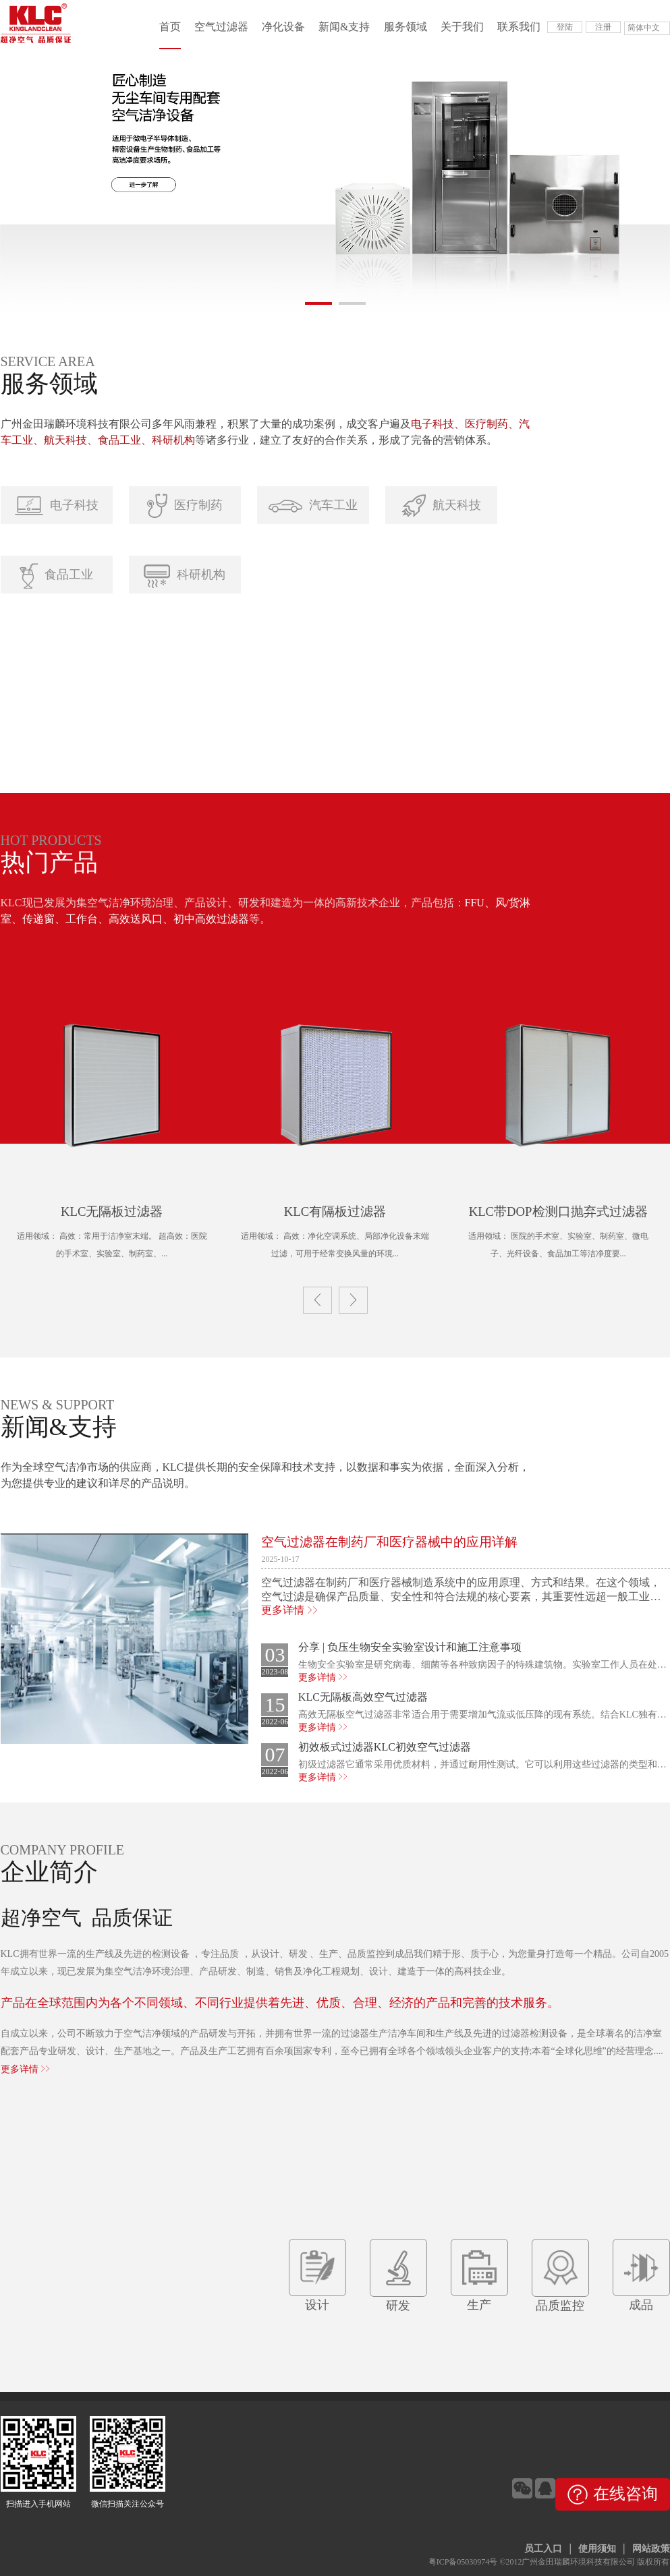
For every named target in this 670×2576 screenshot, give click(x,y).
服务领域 (405, 26)
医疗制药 (185, 506)
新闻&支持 (344, 26)
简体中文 (643, 27)
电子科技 (57, 505)
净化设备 (283, 26)
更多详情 (289, 1610)
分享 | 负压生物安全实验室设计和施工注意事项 (410, 1647)
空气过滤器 (221, 26)
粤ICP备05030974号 (463, 2562)
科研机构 (184, 576)
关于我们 (462, 26)
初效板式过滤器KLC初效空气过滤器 (384, 1747)
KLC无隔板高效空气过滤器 (363, 1697)
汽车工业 (313, 505)
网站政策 (651, 2549)
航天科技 (441, 505)
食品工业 (56, 576)
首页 (170, 26)
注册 (603, 27)
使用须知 (597, 2549)
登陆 (565, 27)
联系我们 (518, 26)
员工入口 (543, 2549)
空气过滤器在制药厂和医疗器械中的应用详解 (389, 1542)
